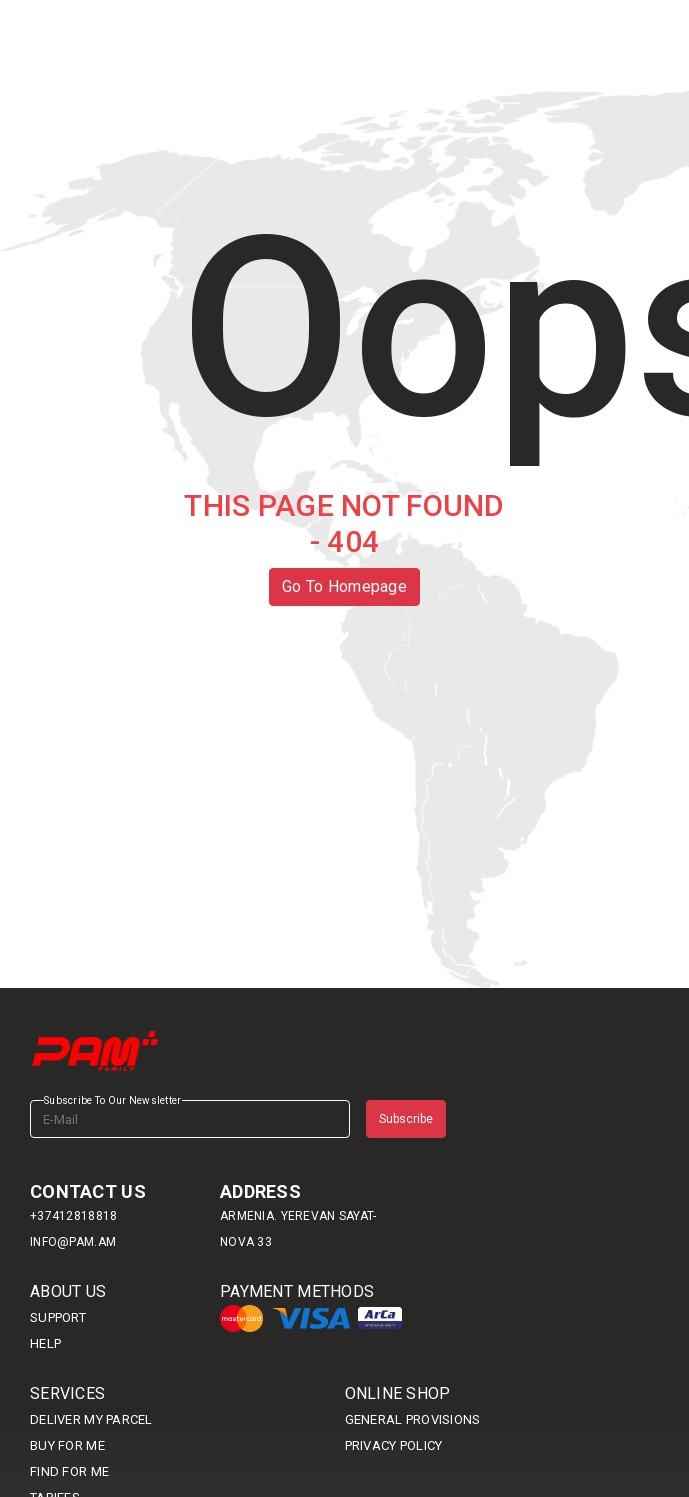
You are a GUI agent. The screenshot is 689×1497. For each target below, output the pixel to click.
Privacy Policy (394, 1445)
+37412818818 (73, 1216)
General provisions (413, 1419)
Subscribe (406, 1119)
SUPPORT (58, 1317)
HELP (45, 1343)
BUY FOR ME (67, 1445)
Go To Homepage (344, 586)
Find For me (69, 1471)
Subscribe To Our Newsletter (113, 1100)
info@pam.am (73, 1242)
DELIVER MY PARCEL (91, 1419)
